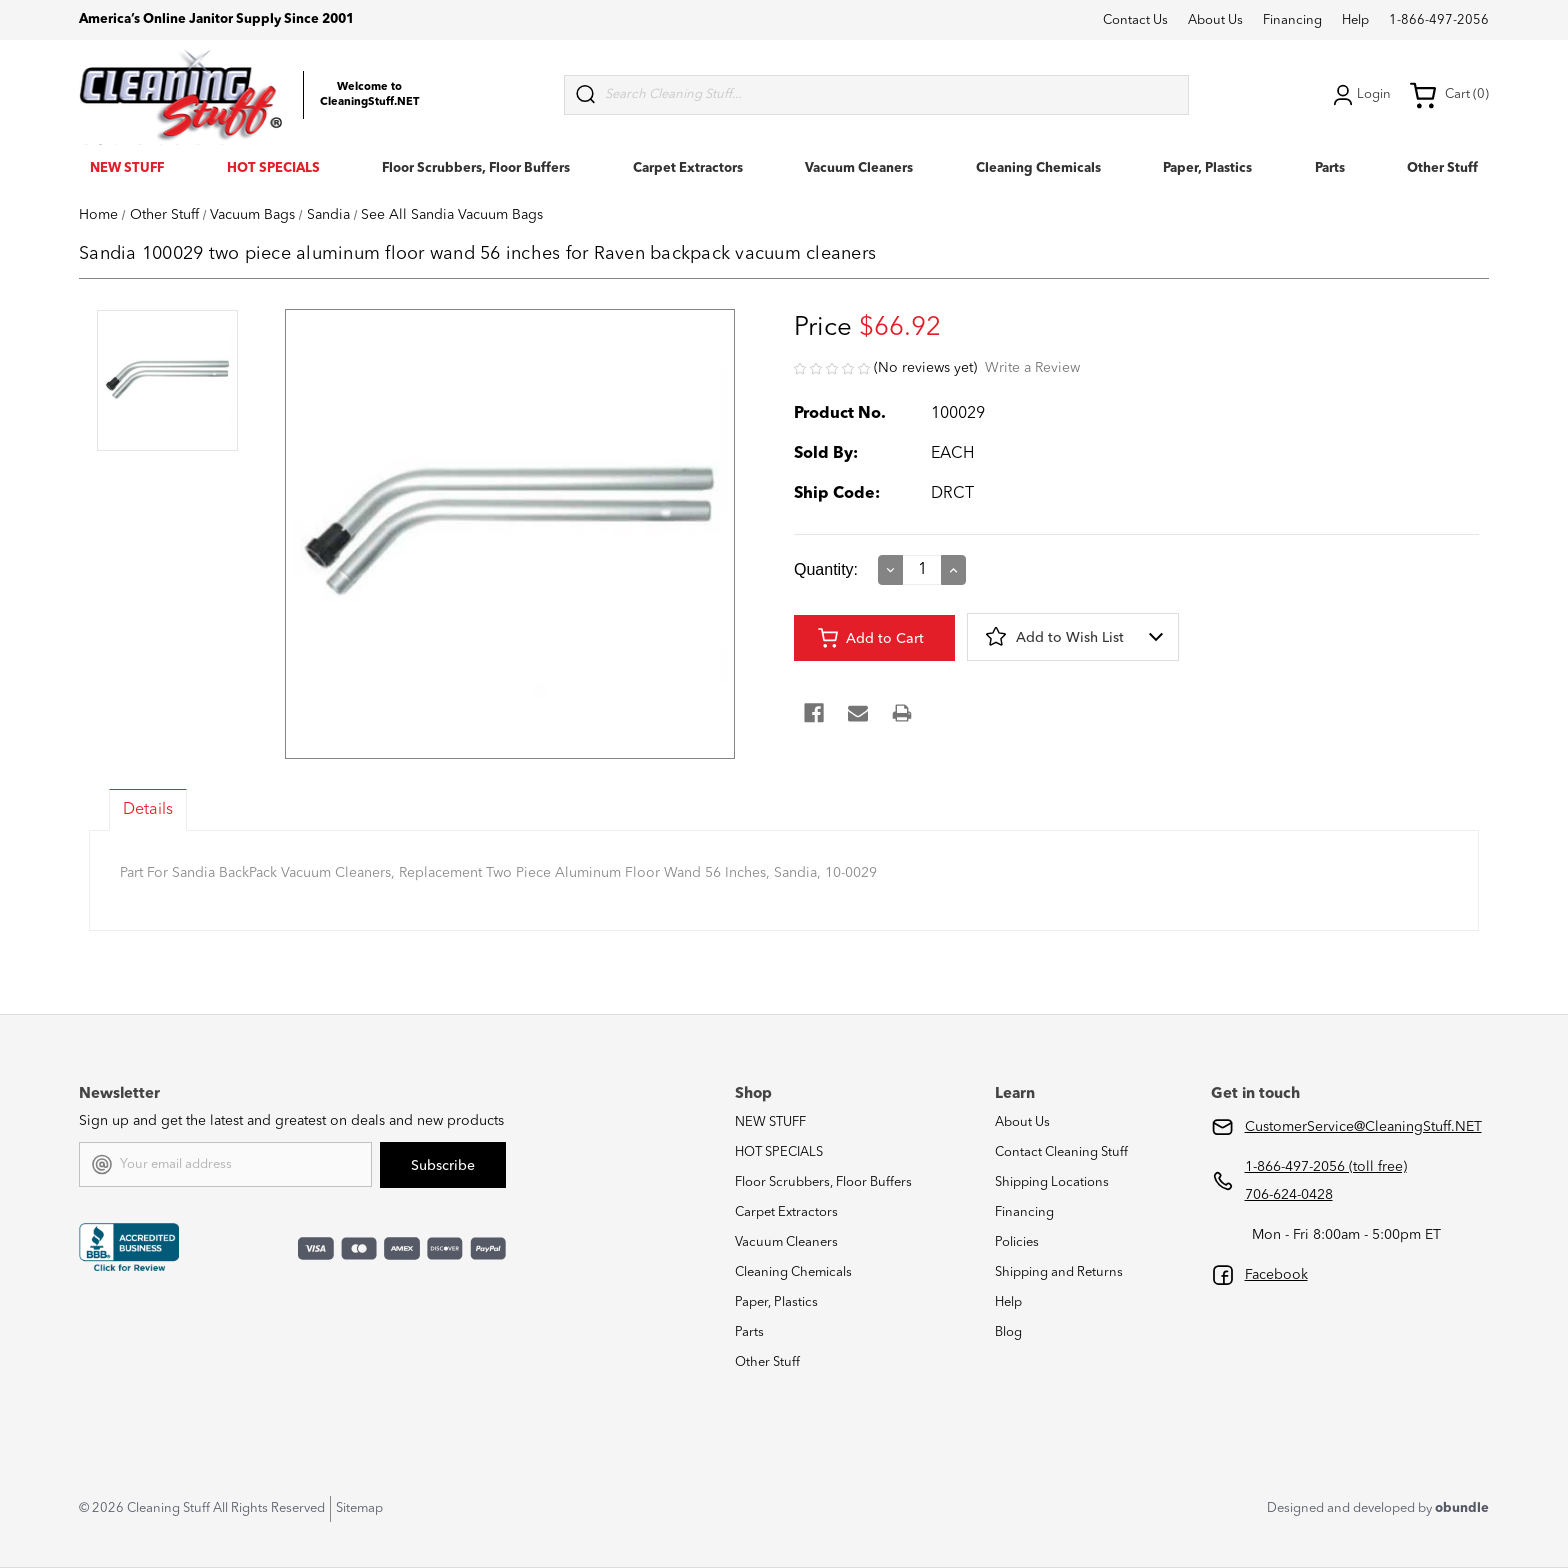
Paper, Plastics (1207, 168)
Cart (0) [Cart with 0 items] (1449, 95)
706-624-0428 (1289, 1195)
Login (1360, 95)
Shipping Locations (1052, 1182)
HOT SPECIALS (273, 168)
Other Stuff (1442, 168)
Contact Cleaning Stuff (1061, 1152)
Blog (1008, 1332)
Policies (1017, 1242)
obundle (1462, 1508)
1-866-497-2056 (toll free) (1326, 1167)
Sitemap (359, 1508)
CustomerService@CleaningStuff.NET (1363, 1127)
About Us (1215, 20)
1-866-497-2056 (1439, 20)
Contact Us (1135, 20)
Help (1355, 20)
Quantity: (826, 569)
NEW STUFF (127, 168)
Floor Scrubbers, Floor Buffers (476, 168)
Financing (1292, 20)
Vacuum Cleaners (859, 168)
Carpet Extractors (688, 168)
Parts (1330, 168)
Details (148, 810)
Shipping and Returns (1059, 1272)
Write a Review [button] (1032, 368)
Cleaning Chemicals (1038, 168)
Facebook (1276, 1275)
